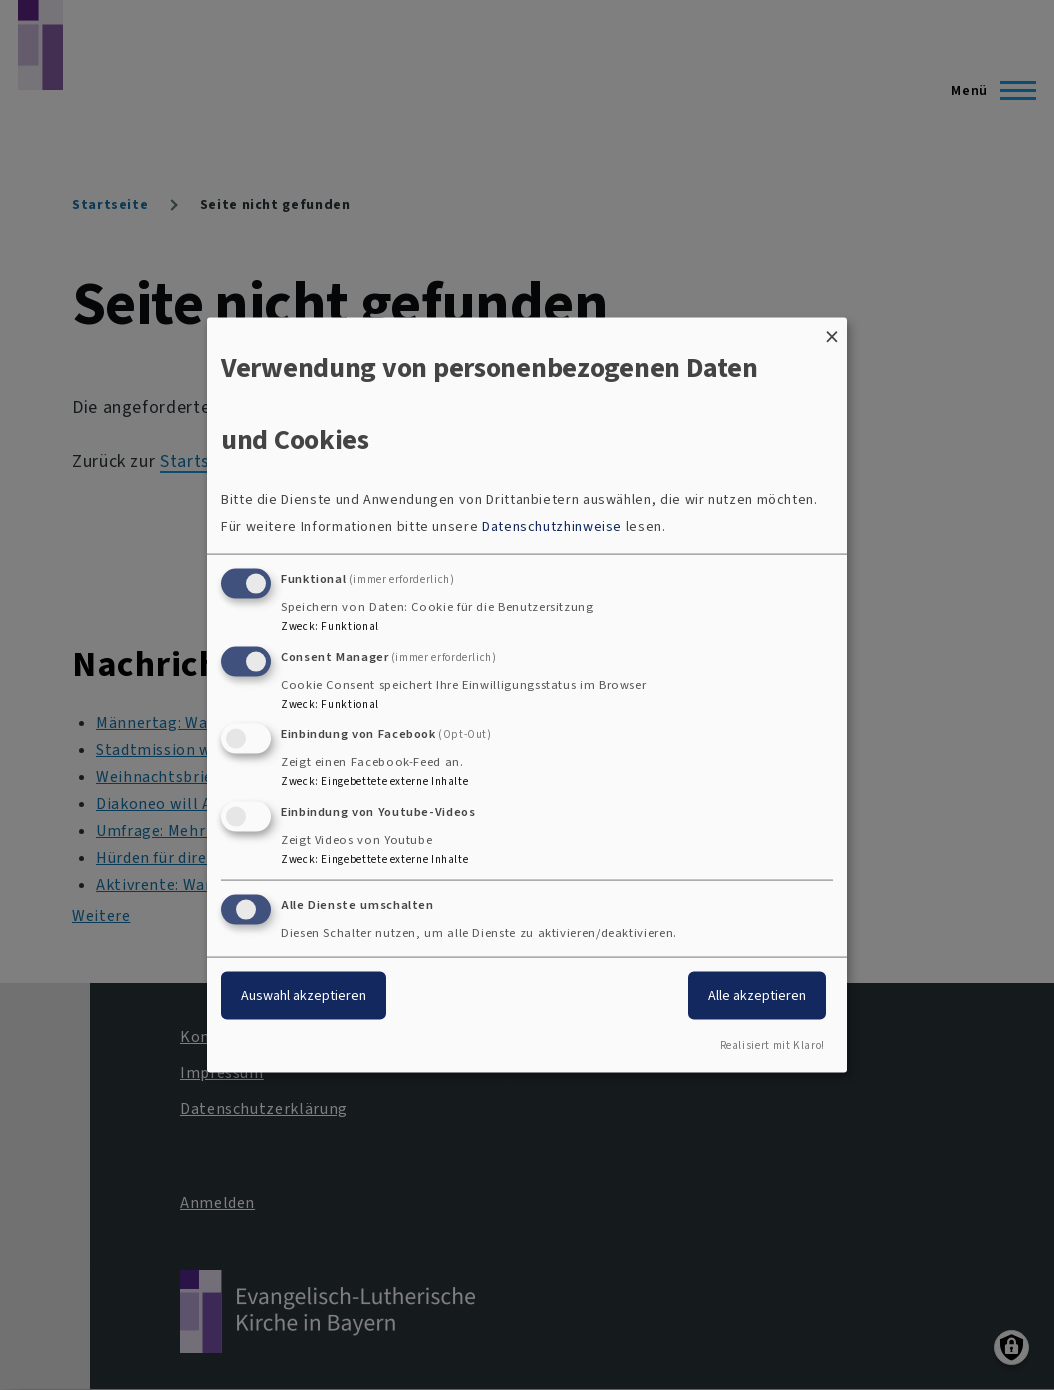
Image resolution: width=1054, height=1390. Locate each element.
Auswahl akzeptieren (303, 995)
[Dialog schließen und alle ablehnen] (832, 330)
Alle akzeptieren (757, 995)
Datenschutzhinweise (552, 525)
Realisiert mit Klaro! (772, 1044)
